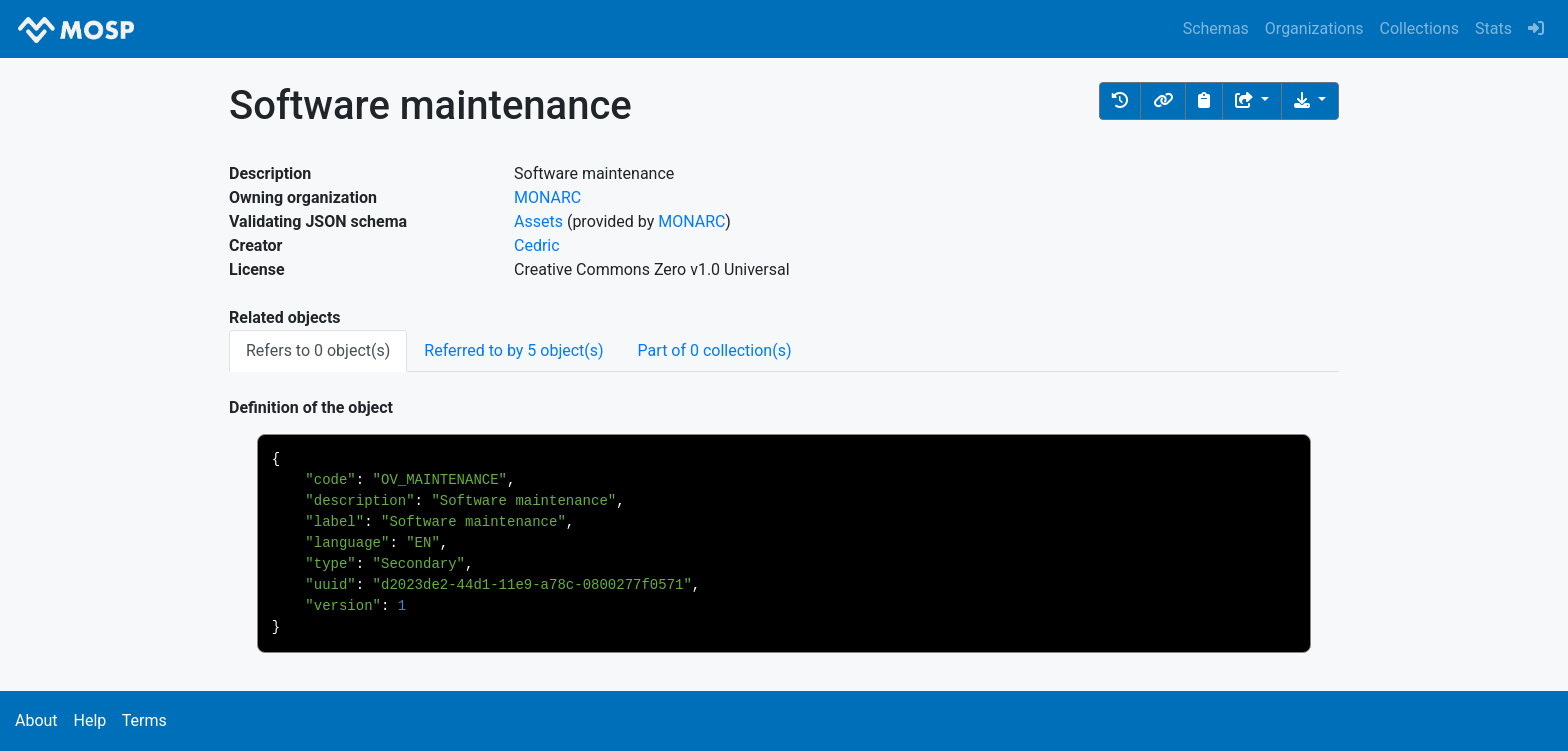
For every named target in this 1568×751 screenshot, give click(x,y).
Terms (144, 720)
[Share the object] (1252, 101)
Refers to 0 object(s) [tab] (318, 350)
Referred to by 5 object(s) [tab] (513, 350)
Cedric (537, 245)
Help (89, 720)
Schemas (1216, 28)
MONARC (547, 197)
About (36, 720)
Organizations (1314, 28)
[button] (1120, 101)
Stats (1493, 28)
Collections (1420, 28)
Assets (538, 221)
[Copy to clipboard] (1204, 101)
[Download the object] (1310, 101)
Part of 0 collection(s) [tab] (715, 350)
